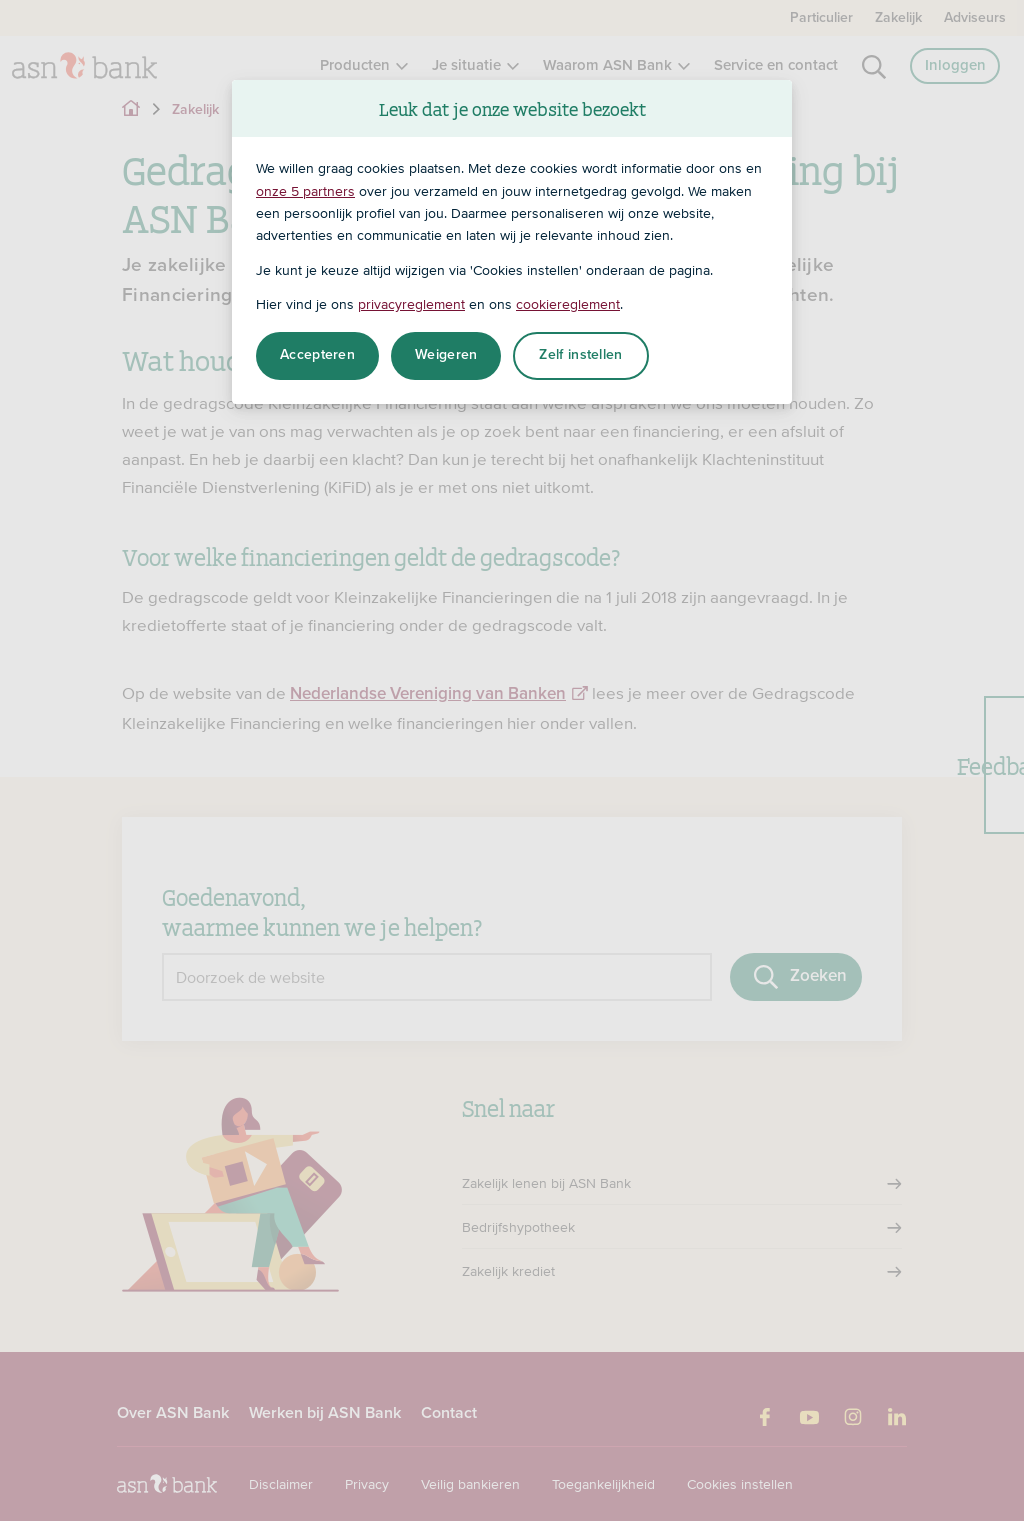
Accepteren (317, 355)
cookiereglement (568, 304)
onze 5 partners (305, 191)
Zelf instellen (580, 355)
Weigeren (446, 355)
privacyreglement (411, 304)
